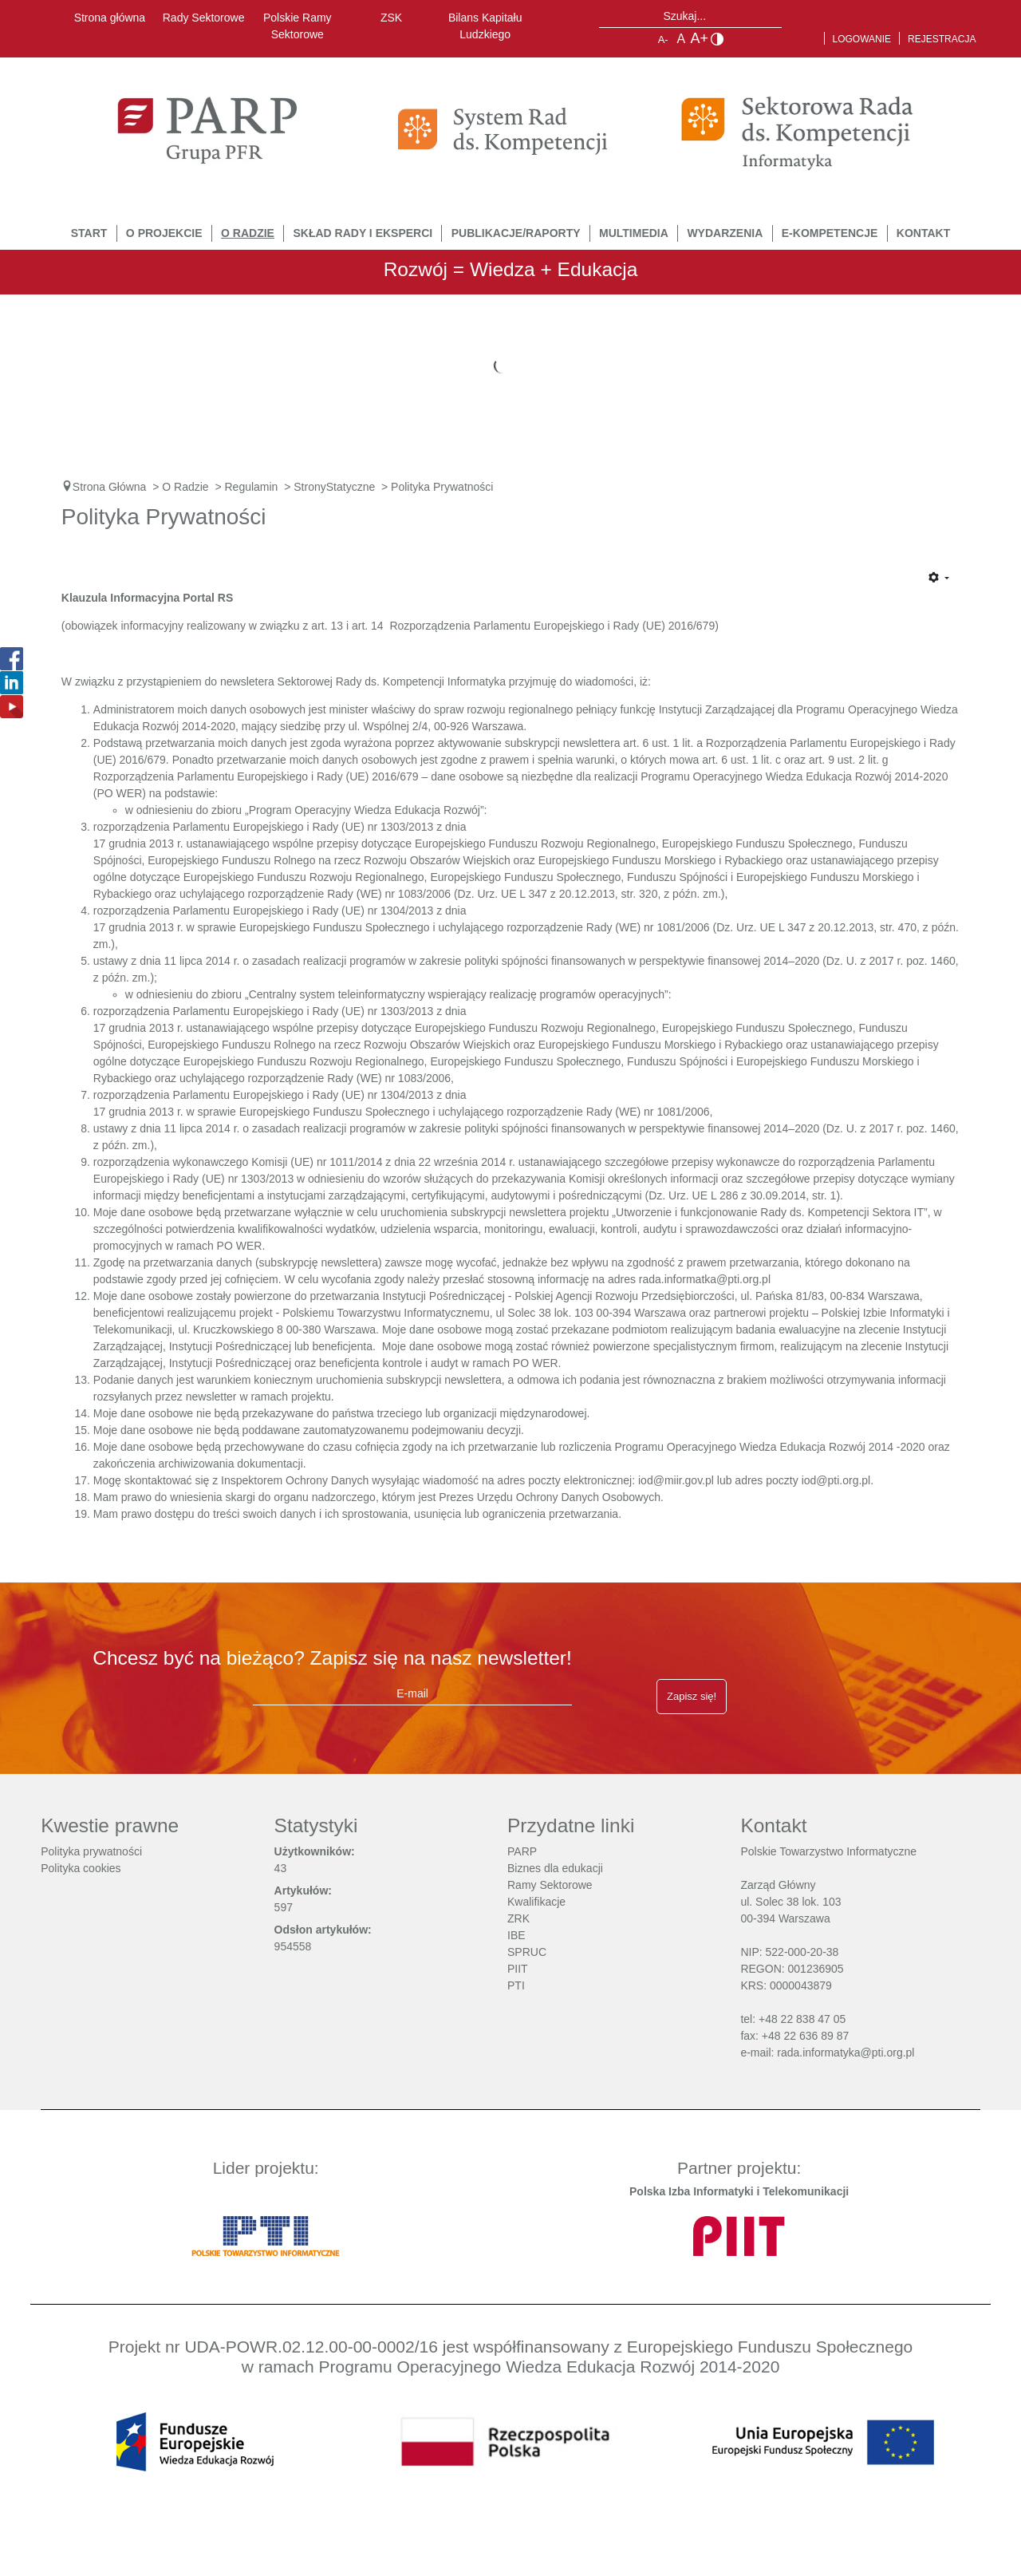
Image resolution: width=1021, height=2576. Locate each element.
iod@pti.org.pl (836, 1480)
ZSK (391, 17)
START (89, 233)
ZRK (518, 1918)
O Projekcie (164, 233)
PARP (522, 1851)
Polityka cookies (80, 1868)
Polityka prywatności (91, 1851)
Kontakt (923, 233)
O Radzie (247, 233)
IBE (516, 1935)
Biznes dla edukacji (555, 1868)
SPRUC (526, 1952)
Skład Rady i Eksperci (362, 233)
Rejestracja (942, 39)
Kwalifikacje (536, 1901)
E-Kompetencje (830, 233)
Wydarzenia (725, 233)
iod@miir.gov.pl (676, 1480)
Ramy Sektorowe (550, 1885)
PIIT (517, 1968)
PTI (516, 1985)
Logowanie (862, 39)
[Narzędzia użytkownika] (938, 578)
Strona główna (110, 17)
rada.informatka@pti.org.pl (705, 1279)
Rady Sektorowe (204, 17)
